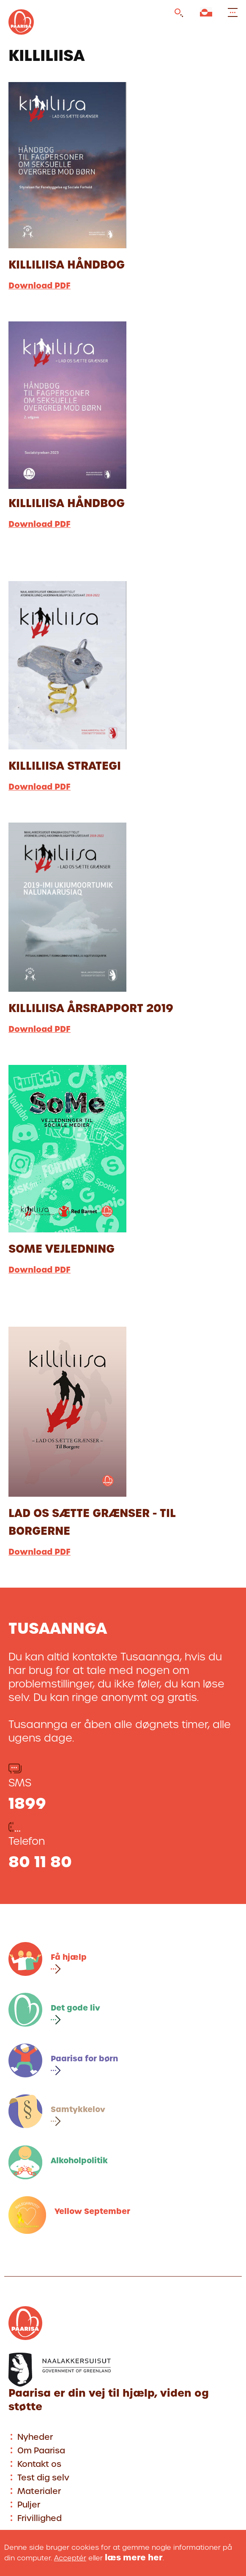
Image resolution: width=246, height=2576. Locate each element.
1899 (27, 1803)
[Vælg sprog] (206, 13)
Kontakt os (39, 2464)
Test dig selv (43, 2477)
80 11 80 (40, 1862)
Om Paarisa (41, 2450)
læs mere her (134, 2557)
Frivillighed (39, 2518)
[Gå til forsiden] (21, 36)
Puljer (28, 2504)
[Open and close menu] (231, 12)
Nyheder (35, 2437)
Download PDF (39, 285)
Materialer (39, 2491)
